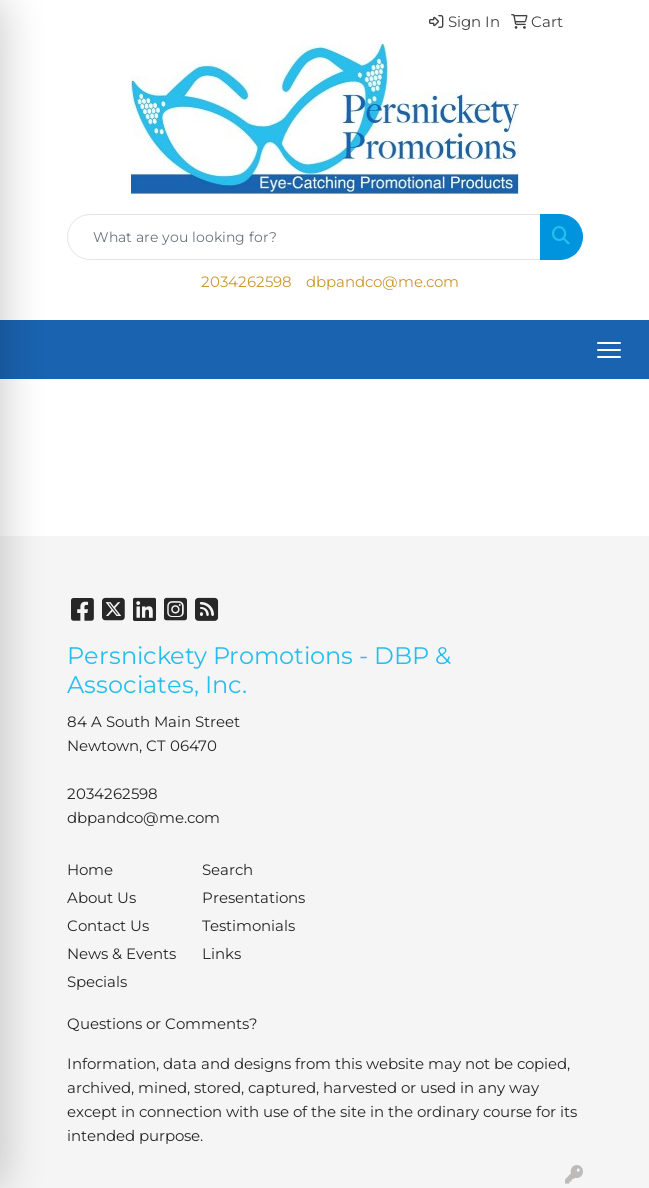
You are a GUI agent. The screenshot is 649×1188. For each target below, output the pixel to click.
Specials (97, 982)
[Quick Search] (304, 237)
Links (221, 954)
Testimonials (248, 926)
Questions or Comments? (162, 1024)
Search (227, 870)
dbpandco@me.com (382, 282)
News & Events (121, 954)
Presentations (253, 898)
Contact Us (108, 926)
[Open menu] (609, 350)
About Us (101, 898)
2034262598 (246, 282)
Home (90, 870)
